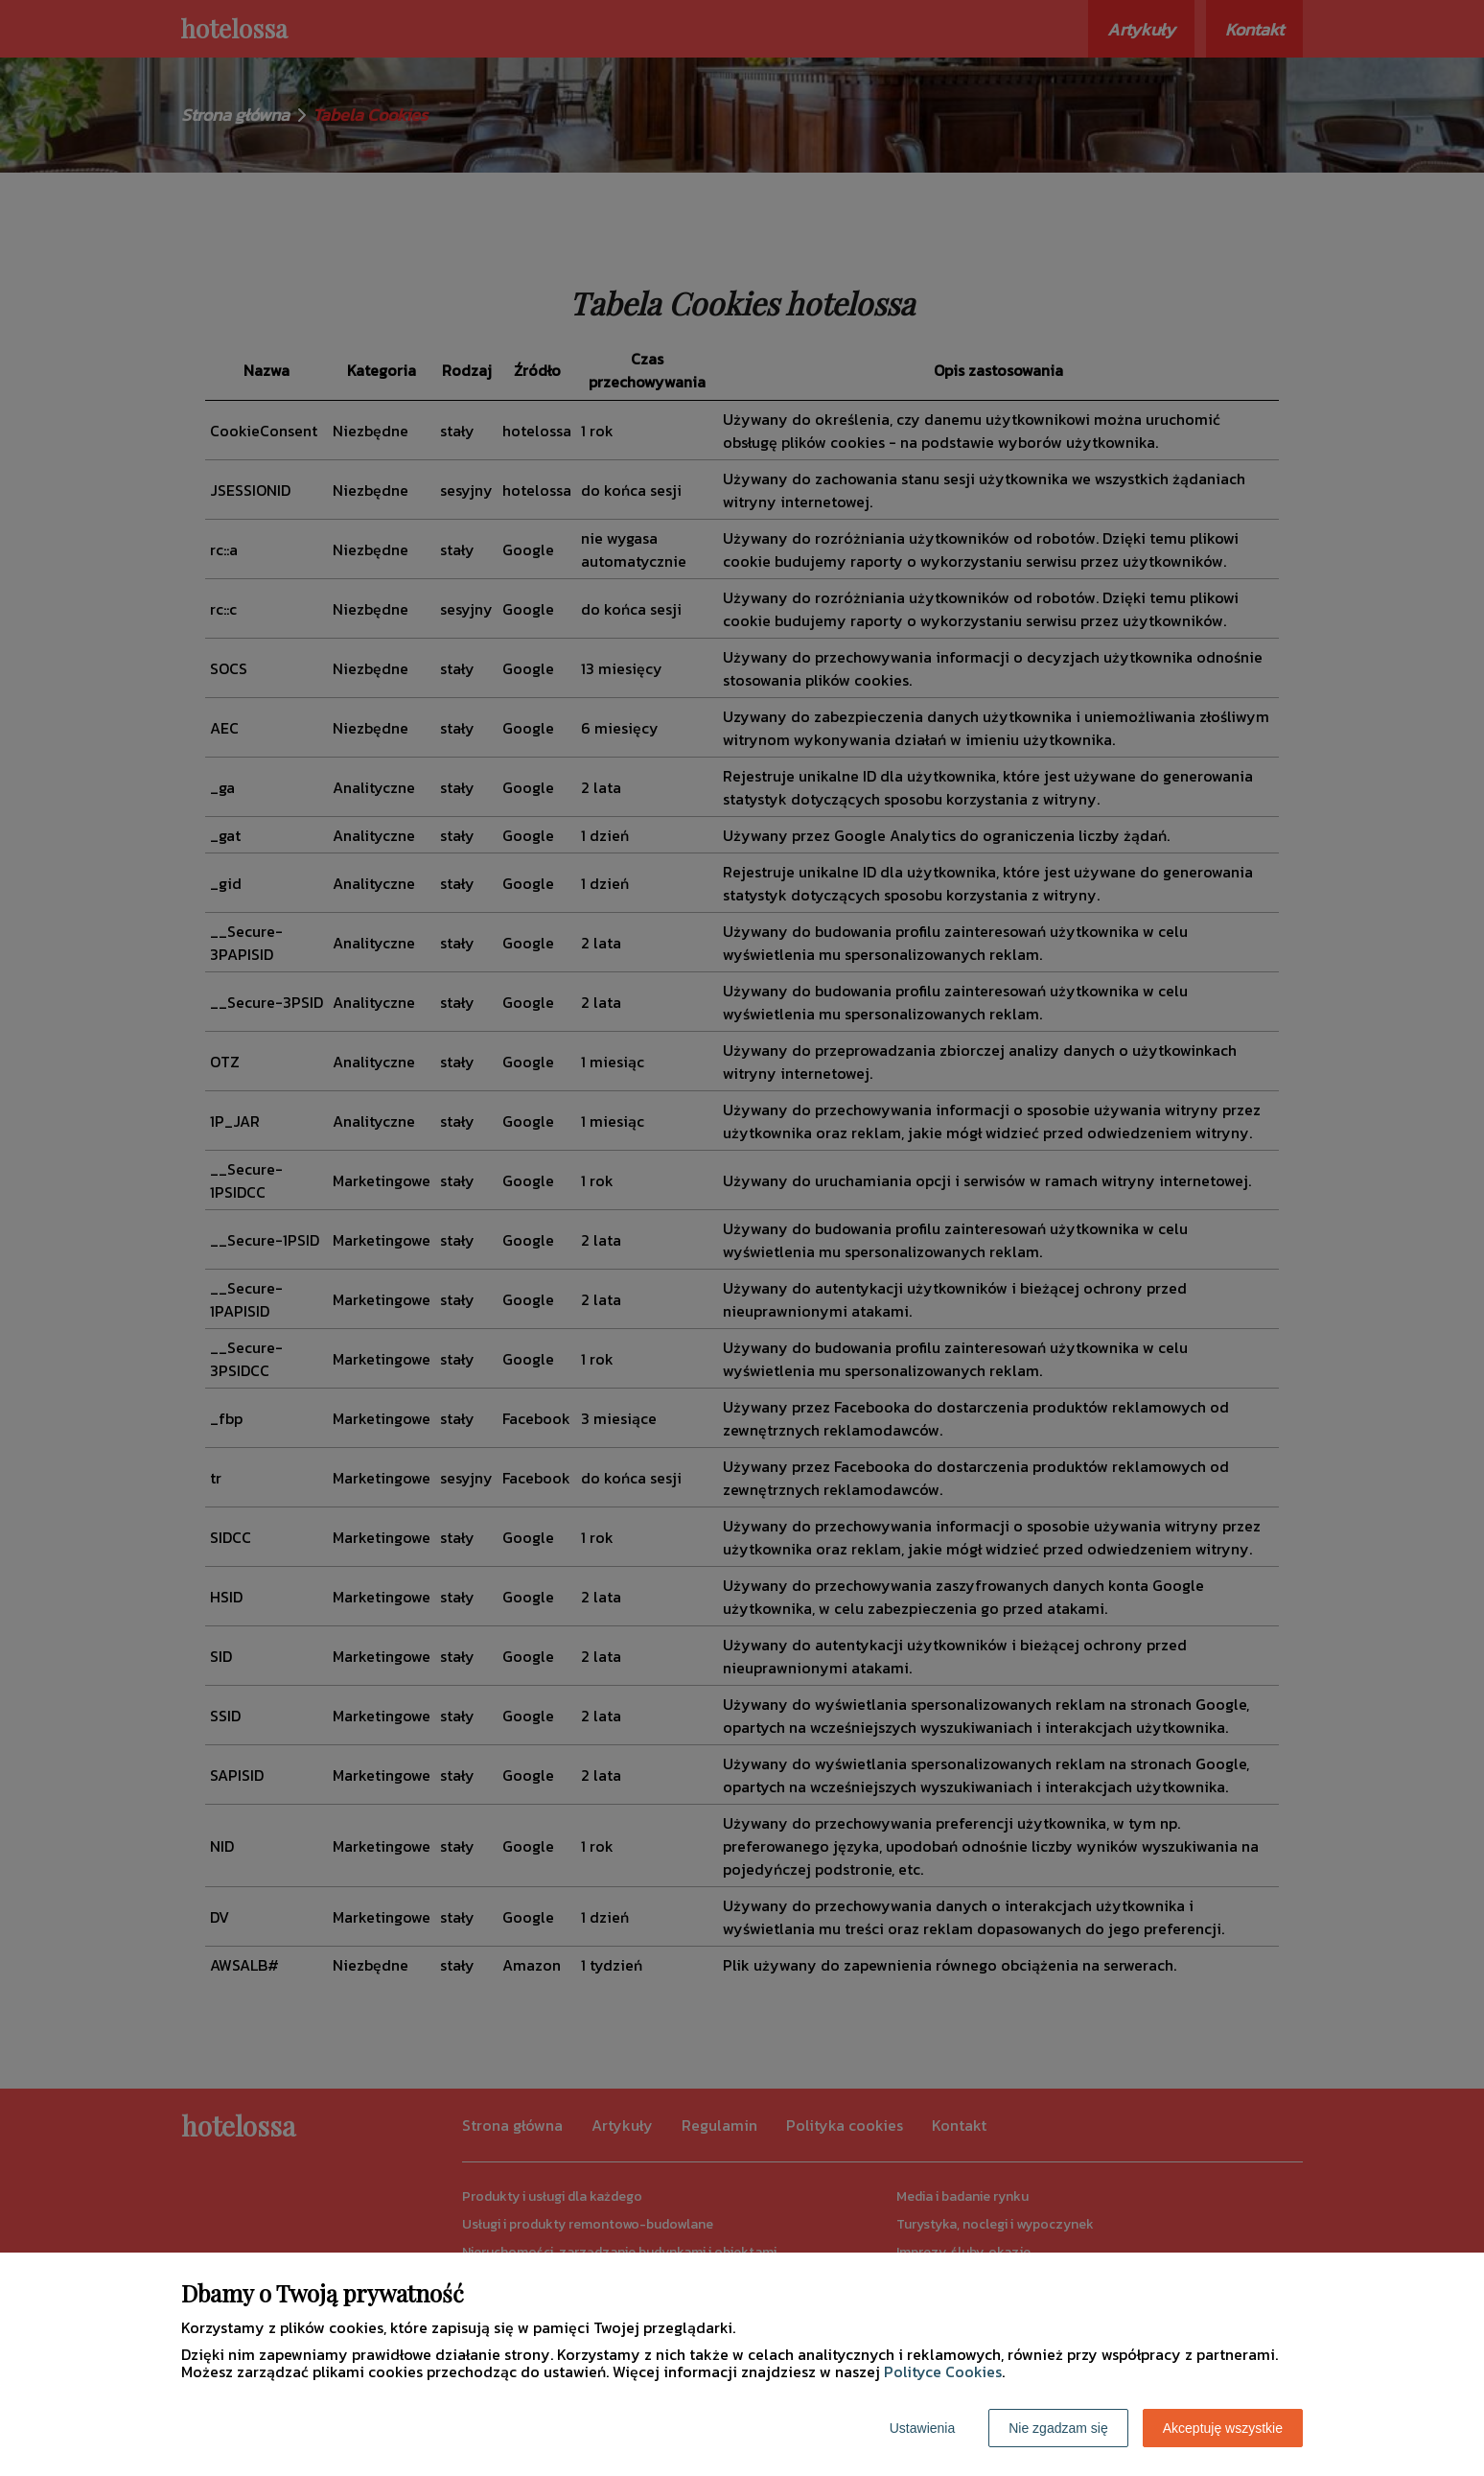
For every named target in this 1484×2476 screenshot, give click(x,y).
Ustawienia (922, 2428)
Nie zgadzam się (1058, 2428)
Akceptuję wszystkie (1223, 2428)
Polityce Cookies (943, 2371)
